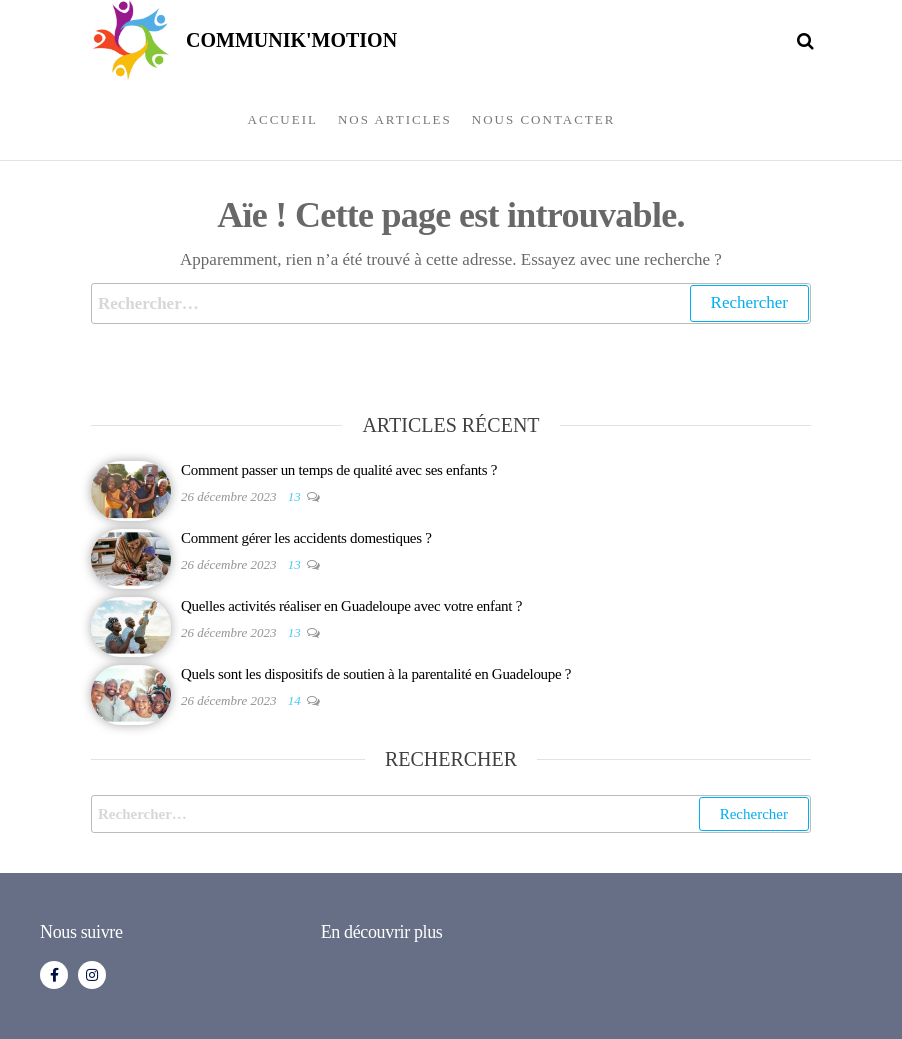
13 (296, 496)
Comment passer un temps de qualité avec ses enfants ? (339, 470)
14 (296, 700)
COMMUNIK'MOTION (291, 40)
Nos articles (395, 119)
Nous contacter (544, 119)
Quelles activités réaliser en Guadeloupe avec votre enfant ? (351, 606)
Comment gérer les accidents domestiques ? (306, 538)
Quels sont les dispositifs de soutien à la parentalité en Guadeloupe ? (376, 674)
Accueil (283, 119)
